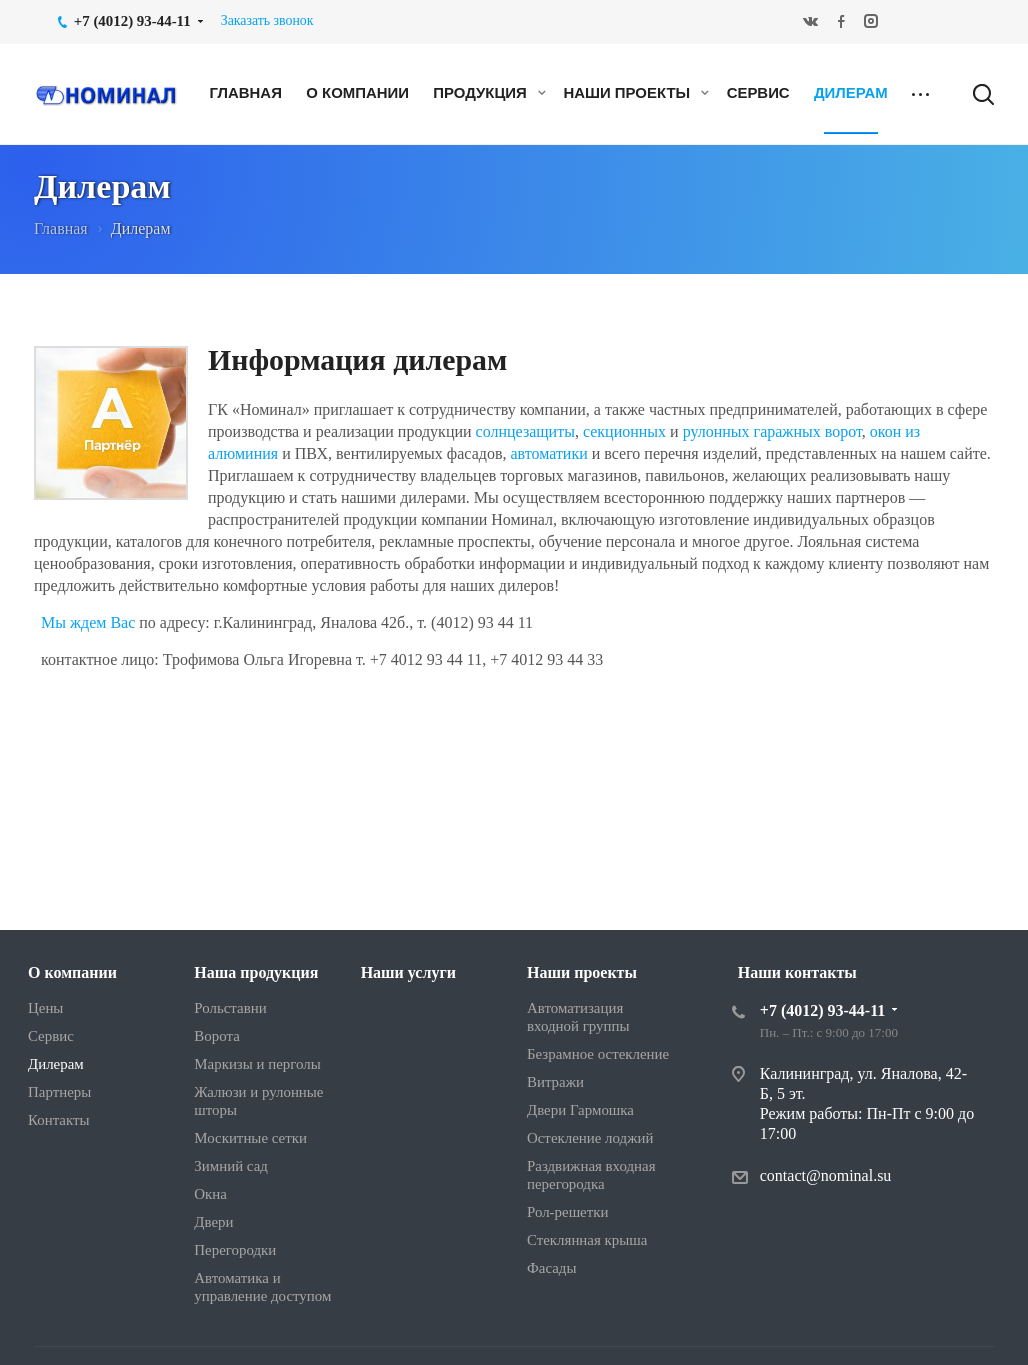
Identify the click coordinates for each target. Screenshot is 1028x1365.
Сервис (758, 92)
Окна (210, 1194)
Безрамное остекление (598, 1054)
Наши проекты (636, 92)
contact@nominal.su (826, 1175)
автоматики (550, 453)
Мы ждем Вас (88, 622)
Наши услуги (408, 972)
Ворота (216, 1036)
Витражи (555, 1082)
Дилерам (851, 92)
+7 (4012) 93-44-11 (823, 1010)
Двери (213, 1222)
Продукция (489, 92)
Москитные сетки (250, 1138)
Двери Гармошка (580, 1110)
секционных (624, 431)
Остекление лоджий (590, 1138)
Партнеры (59, 1092)
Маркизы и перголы (257, 1064)
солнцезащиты (525, 431)
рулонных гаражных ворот (772, 431)
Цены (45, 1008)
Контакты (59, 1120)
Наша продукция (256, 972)
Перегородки (235, 1250)
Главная (245, 92)
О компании (357, 92)
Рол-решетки (567, 1212)
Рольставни (230, 1008)
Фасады (551, 1268)
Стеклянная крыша (587, 1240)
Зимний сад (231, 1166)
